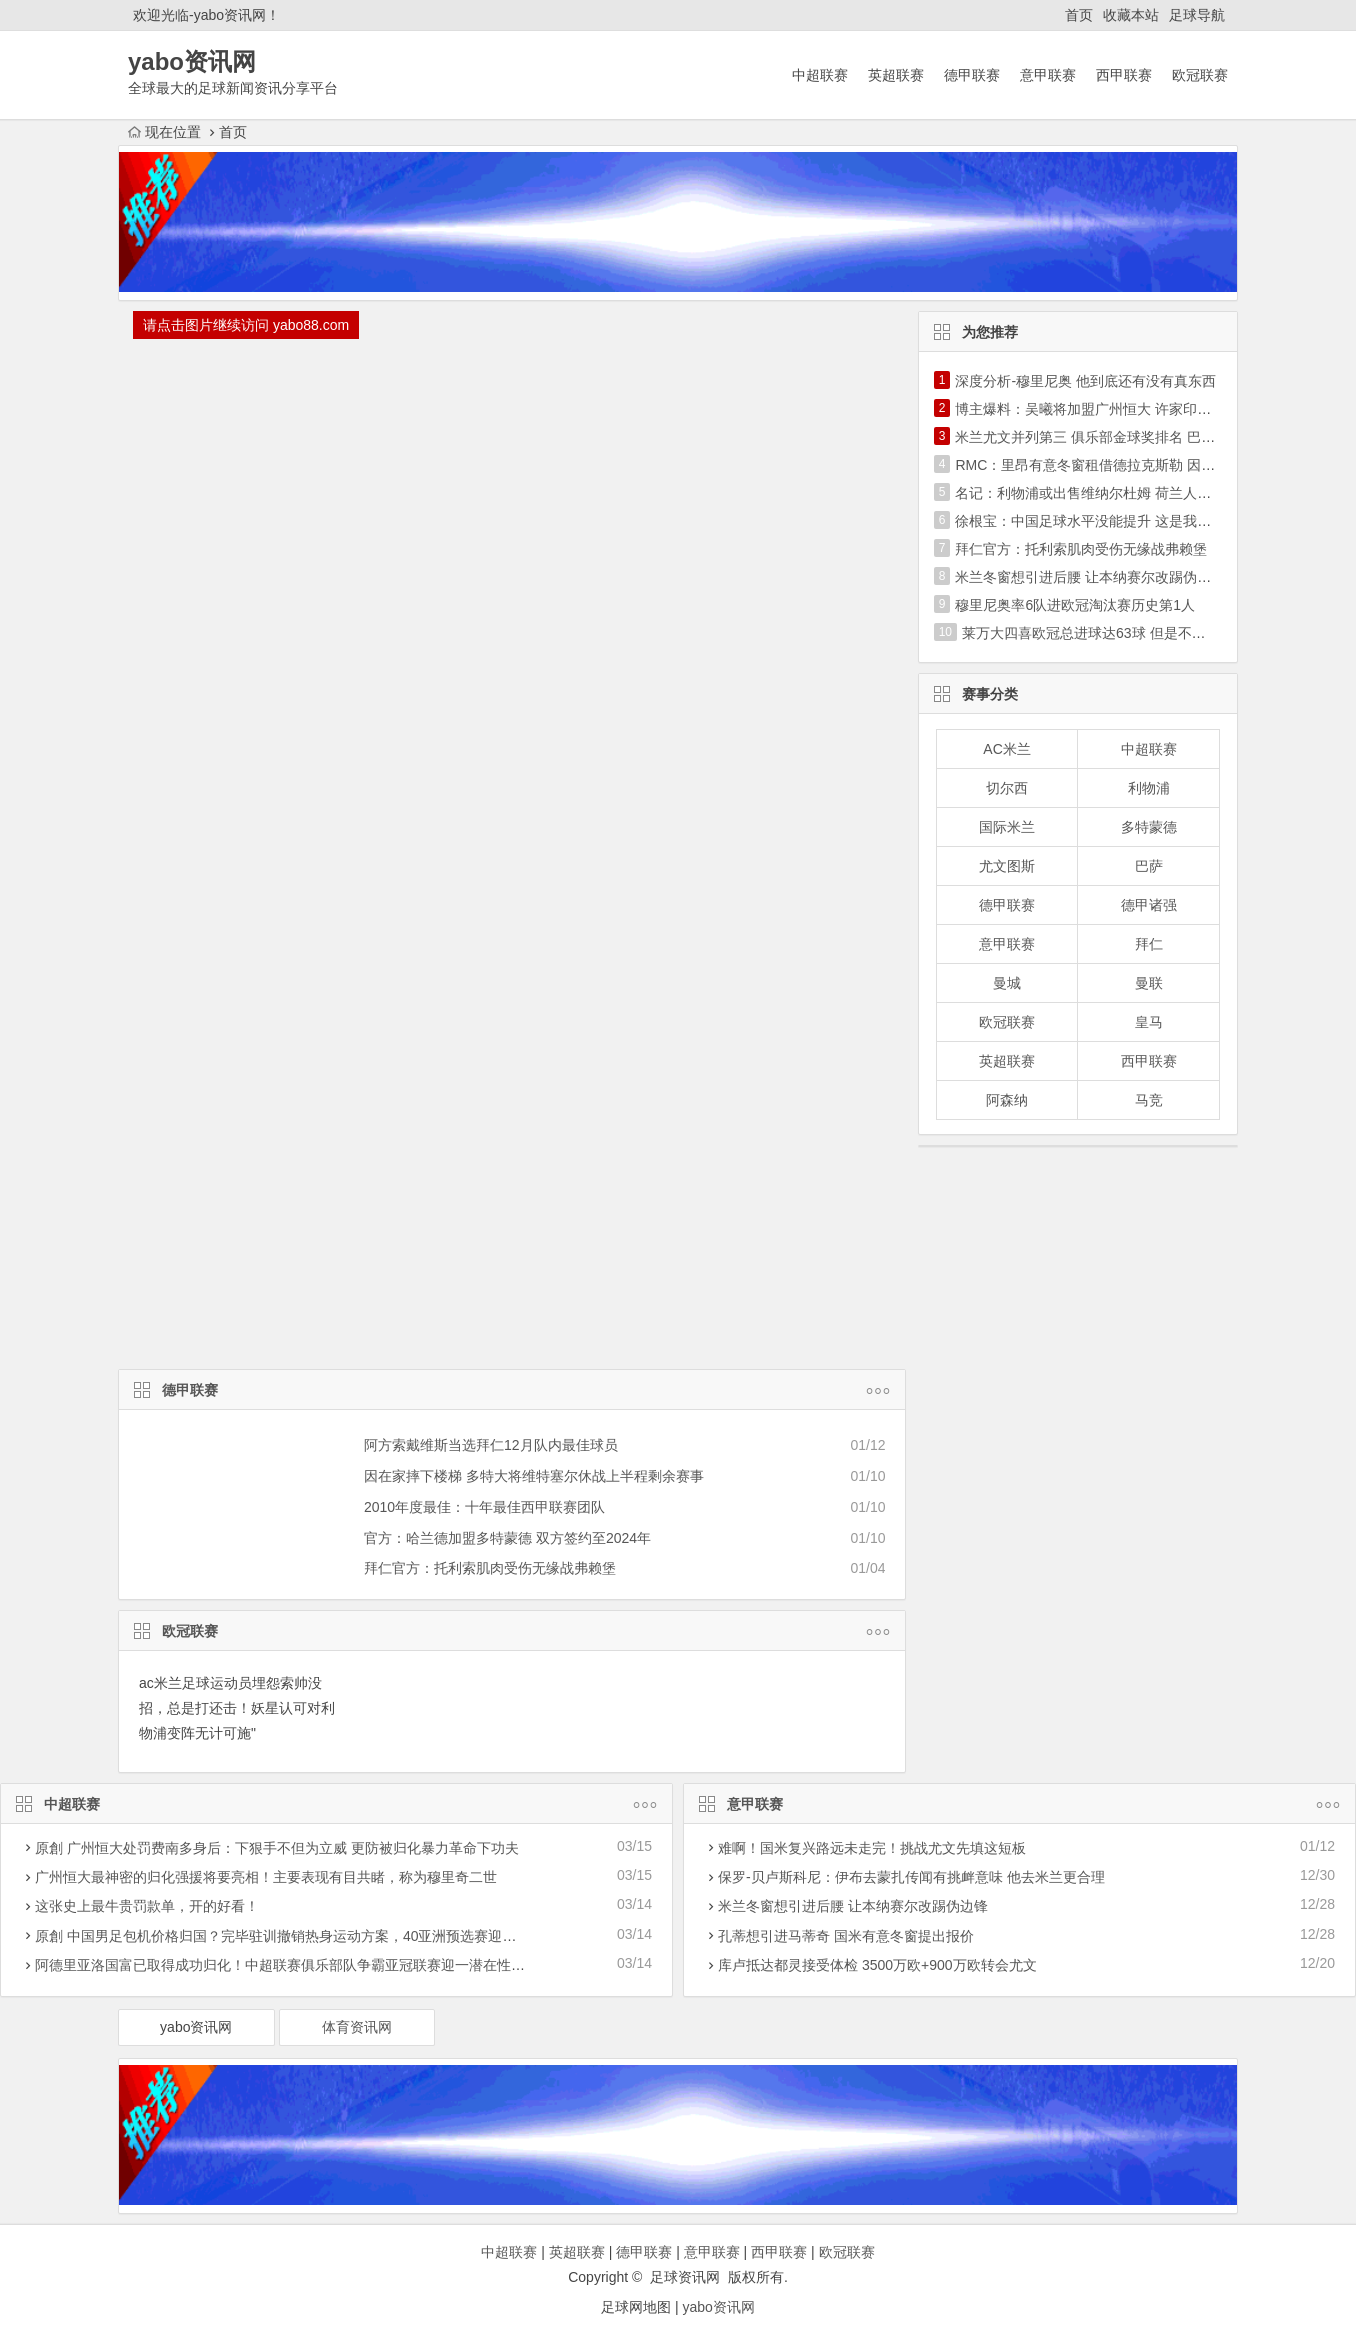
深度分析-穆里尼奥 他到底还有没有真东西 (1085, 381)
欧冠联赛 (1200, 75)
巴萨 (1149, 866)
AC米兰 (1006, 749)
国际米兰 (1007, 827)
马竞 (1149, 1100)
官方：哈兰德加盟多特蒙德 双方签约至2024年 (507, 1538)
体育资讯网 (357, 2027)
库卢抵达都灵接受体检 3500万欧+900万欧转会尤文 (877, 1965)
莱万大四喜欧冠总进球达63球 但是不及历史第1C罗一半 (1134, 633)
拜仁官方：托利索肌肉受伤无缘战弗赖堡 (490, 1568)
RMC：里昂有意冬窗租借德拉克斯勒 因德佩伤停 (1106, 465)
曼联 (1149, 983)
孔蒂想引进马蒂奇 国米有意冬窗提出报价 (846, 1936)
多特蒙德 (1149, 827)
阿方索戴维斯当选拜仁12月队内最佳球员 (491, 1445)
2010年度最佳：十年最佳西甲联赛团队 (484, 1507)
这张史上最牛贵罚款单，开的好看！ (147, 1906)
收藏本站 (1131, 15)
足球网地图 (636, 2307)
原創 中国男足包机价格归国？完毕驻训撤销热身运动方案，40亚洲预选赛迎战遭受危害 (303, 1936)
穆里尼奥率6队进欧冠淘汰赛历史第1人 (1075, 605)
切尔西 (1007, 788)
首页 (1079, 15)
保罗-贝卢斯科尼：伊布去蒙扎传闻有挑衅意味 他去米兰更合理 (911, 1877)
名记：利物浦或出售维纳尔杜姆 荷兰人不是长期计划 (1118, 493)
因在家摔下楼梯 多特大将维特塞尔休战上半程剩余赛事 (534, 1476)
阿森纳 (1007, 1100)
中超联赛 (820, 75)
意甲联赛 (1048, 75)
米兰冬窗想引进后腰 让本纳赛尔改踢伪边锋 (1090, 577)
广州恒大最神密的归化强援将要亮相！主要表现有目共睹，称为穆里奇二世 (266, 1877)
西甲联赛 (1124, 75)
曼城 (1007, 983)
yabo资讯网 (196, 2027)
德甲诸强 (1149, 905)
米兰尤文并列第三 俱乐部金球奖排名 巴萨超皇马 (1106, 437)
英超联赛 (896, 75)
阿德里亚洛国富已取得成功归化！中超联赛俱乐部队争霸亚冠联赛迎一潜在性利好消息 (301, 1965)
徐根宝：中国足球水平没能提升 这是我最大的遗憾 (1111, 521)
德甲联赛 (972, 75)
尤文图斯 (1007, 866)
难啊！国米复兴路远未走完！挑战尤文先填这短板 (872, 1848)
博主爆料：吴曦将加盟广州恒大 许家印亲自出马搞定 (1118, 409)
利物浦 (1149, 788)
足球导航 (1197, 15)
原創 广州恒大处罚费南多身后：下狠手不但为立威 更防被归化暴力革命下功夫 (277, 1848)
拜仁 (1149, 944)
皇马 (1149, 1022)
